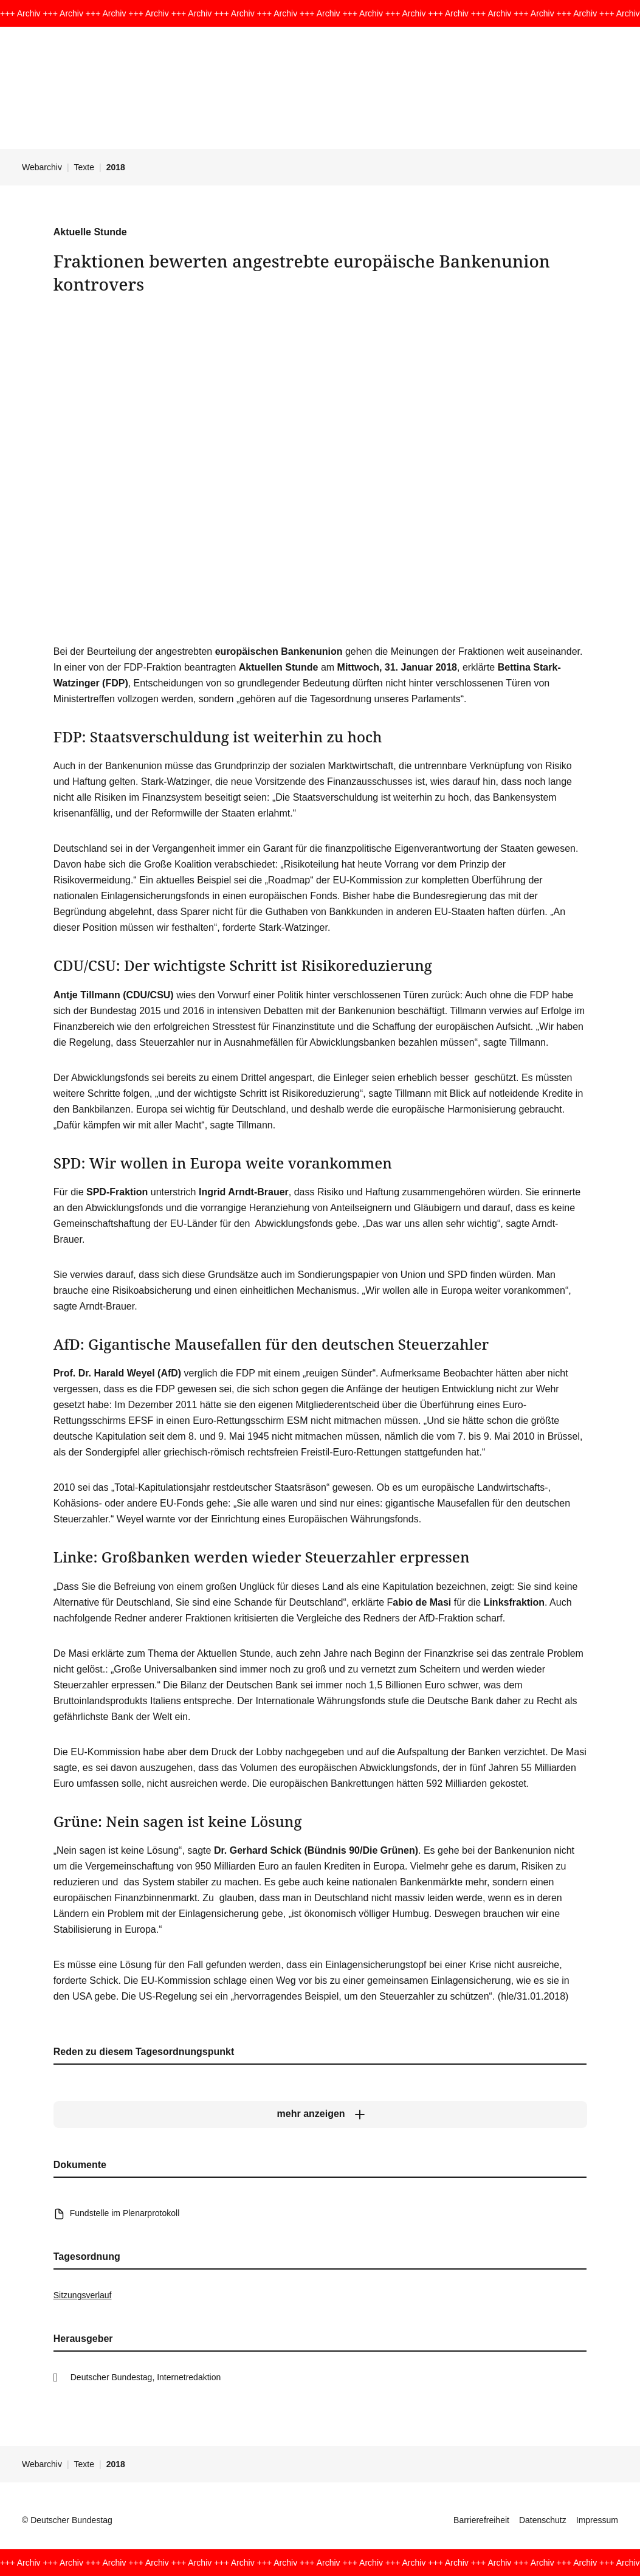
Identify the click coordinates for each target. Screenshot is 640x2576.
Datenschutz (542, 2520)
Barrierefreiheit (481, 2520)
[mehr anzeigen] (320, 2114)
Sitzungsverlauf (82, 2295)
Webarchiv (42, 167)
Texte (84, 167)
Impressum (597, 2520)
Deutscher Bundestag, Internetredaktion (146, 2377)
